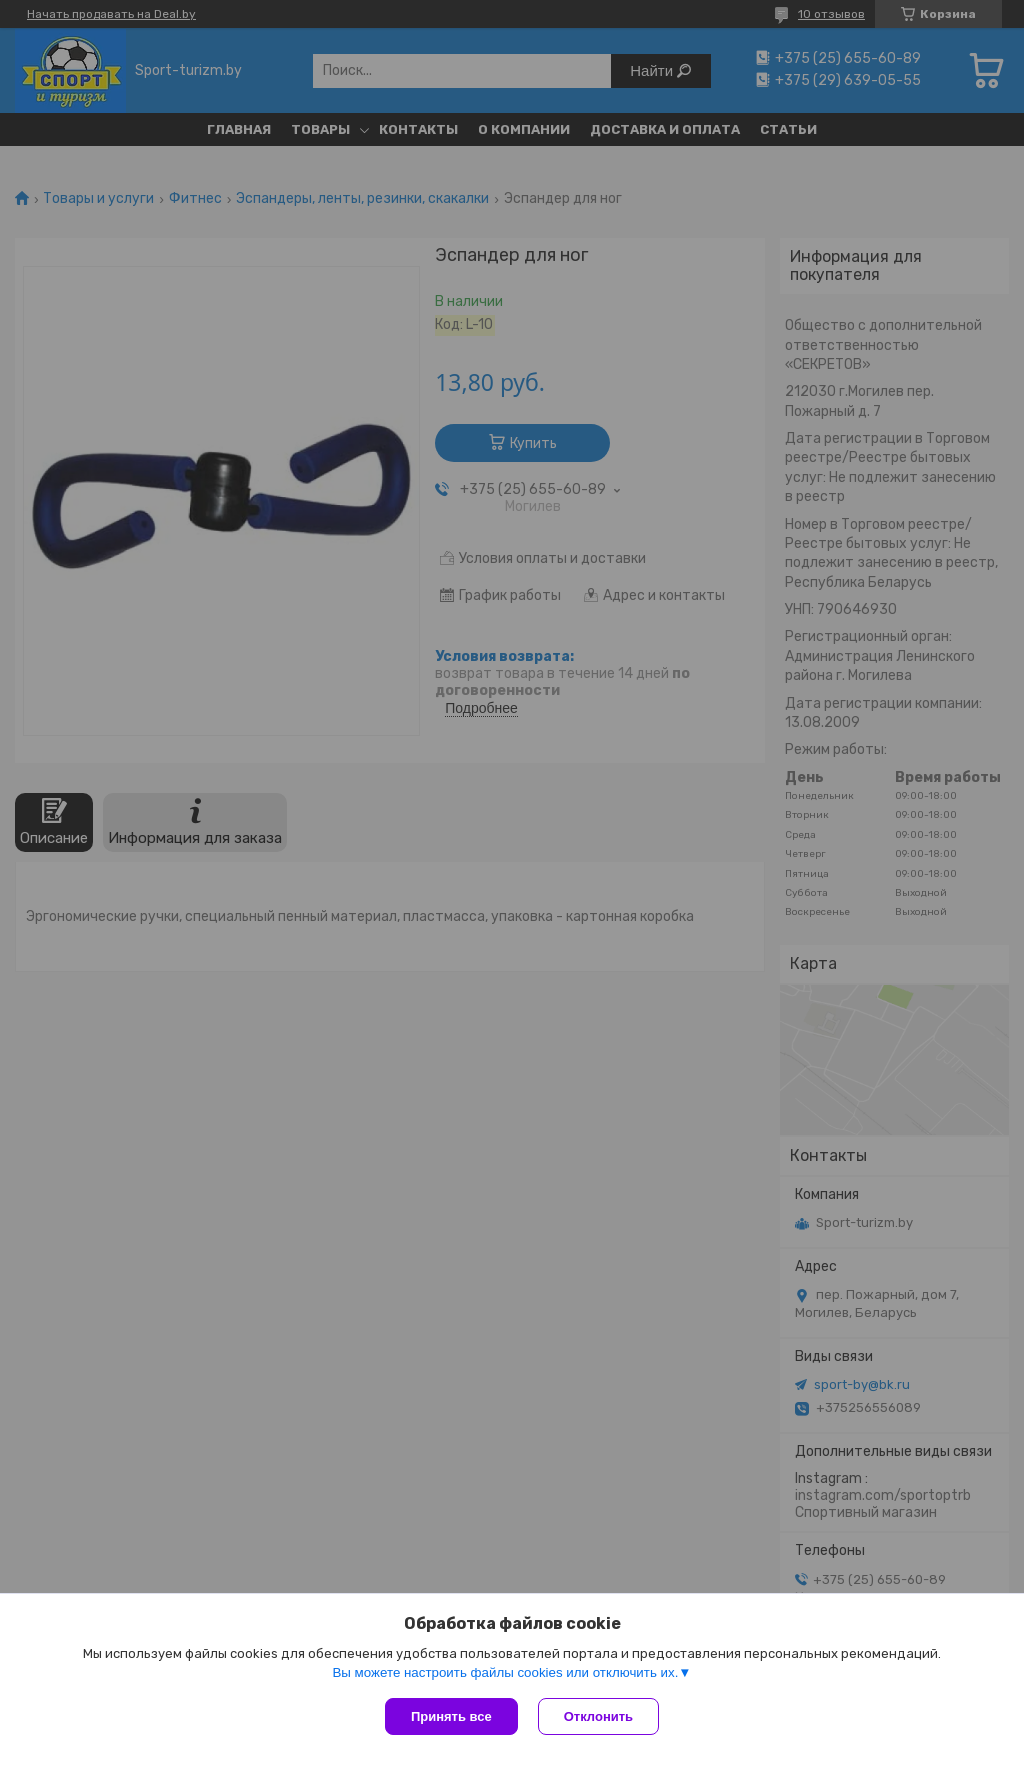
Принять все (451, 1716)
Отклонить (598, 1716)
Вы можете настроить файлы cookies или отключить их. (505, 1672)
